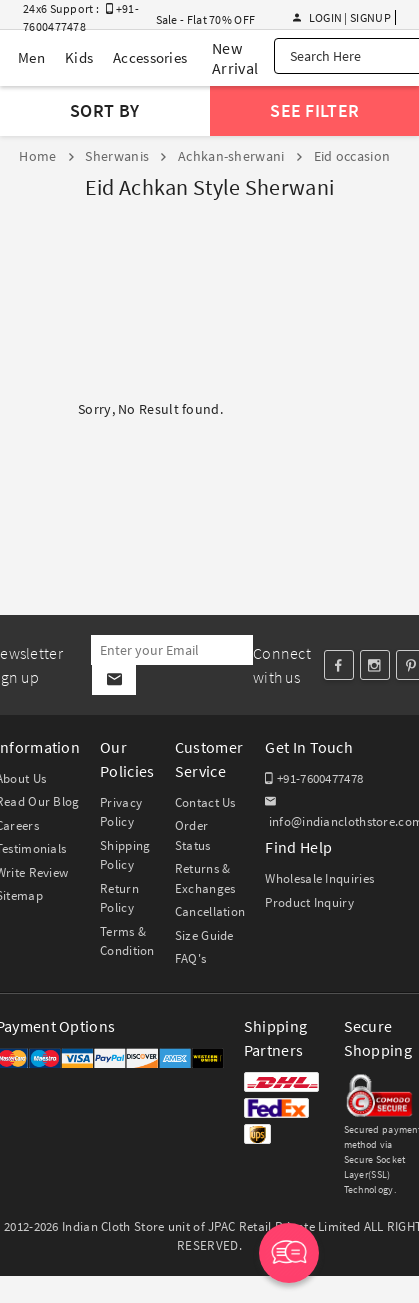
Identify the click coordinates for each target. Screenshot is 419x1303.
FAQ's (191, 958)
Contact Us (205, 802)
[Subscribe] (113, 680)
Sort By (104, 110)
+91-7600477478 (314, 778)
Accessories (150, 57)
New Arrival (235, 58)
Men (31, 57)
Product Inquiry (309, 902)
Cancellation (210, 911)
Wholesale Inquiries (319, 878)
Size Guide (204, 935)
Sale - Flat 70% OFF (206, 19)
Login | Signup (342, 17)
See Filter (314, 110)
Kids (79, 57)
